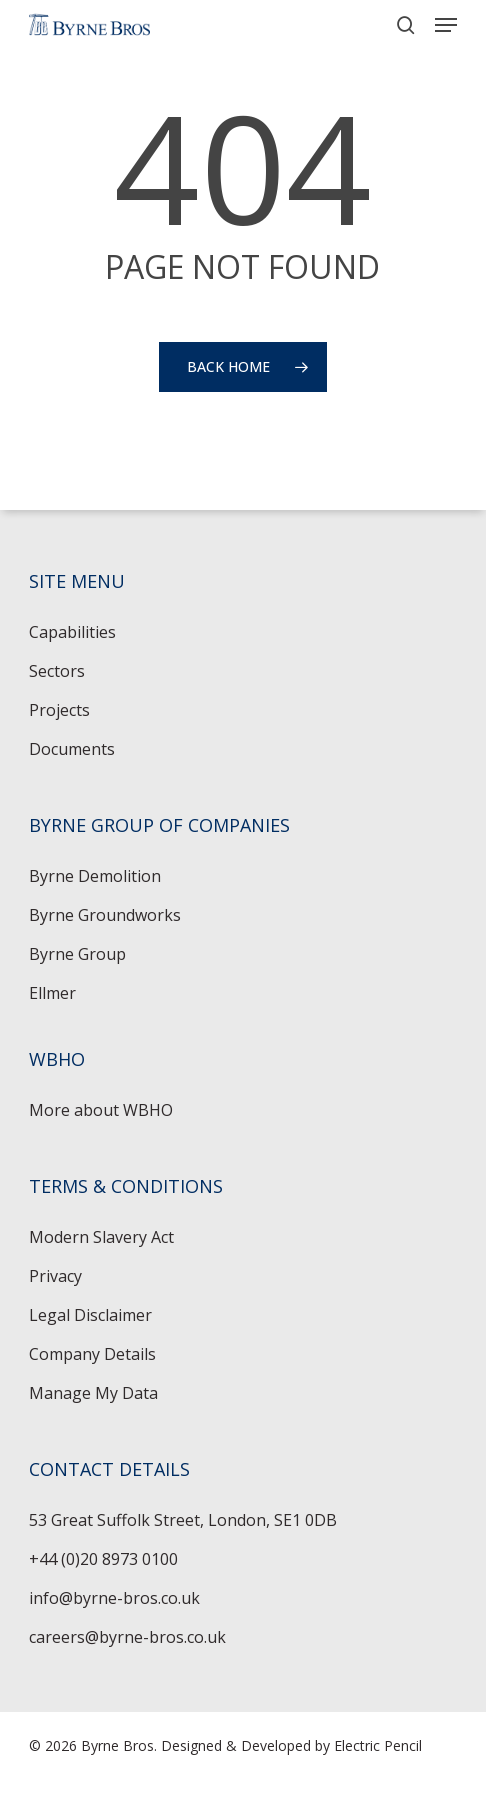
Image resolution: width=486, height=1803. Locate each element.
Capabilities (72, 632)
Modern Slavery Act (101, 1237)
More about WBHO (101, 1110)
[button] (446, 25)
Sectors (57, 671)
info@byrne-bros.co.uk (114, 1598)
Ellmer (52, 993)
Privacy (55, 1276)
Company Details (92, 1354)
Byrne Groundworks (105, 915)
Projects (59, 710)
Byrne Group (77, 954)
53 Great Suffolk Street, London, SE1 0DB (183, 1520)
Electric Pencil (378, 1745)
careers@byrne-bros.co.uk (127, 1637)
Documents (72, 749)
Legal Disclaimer (90, 1315)
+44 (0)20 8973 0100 (103, 1559)
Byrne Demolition (95, 876)
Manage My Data (93, 1393)
